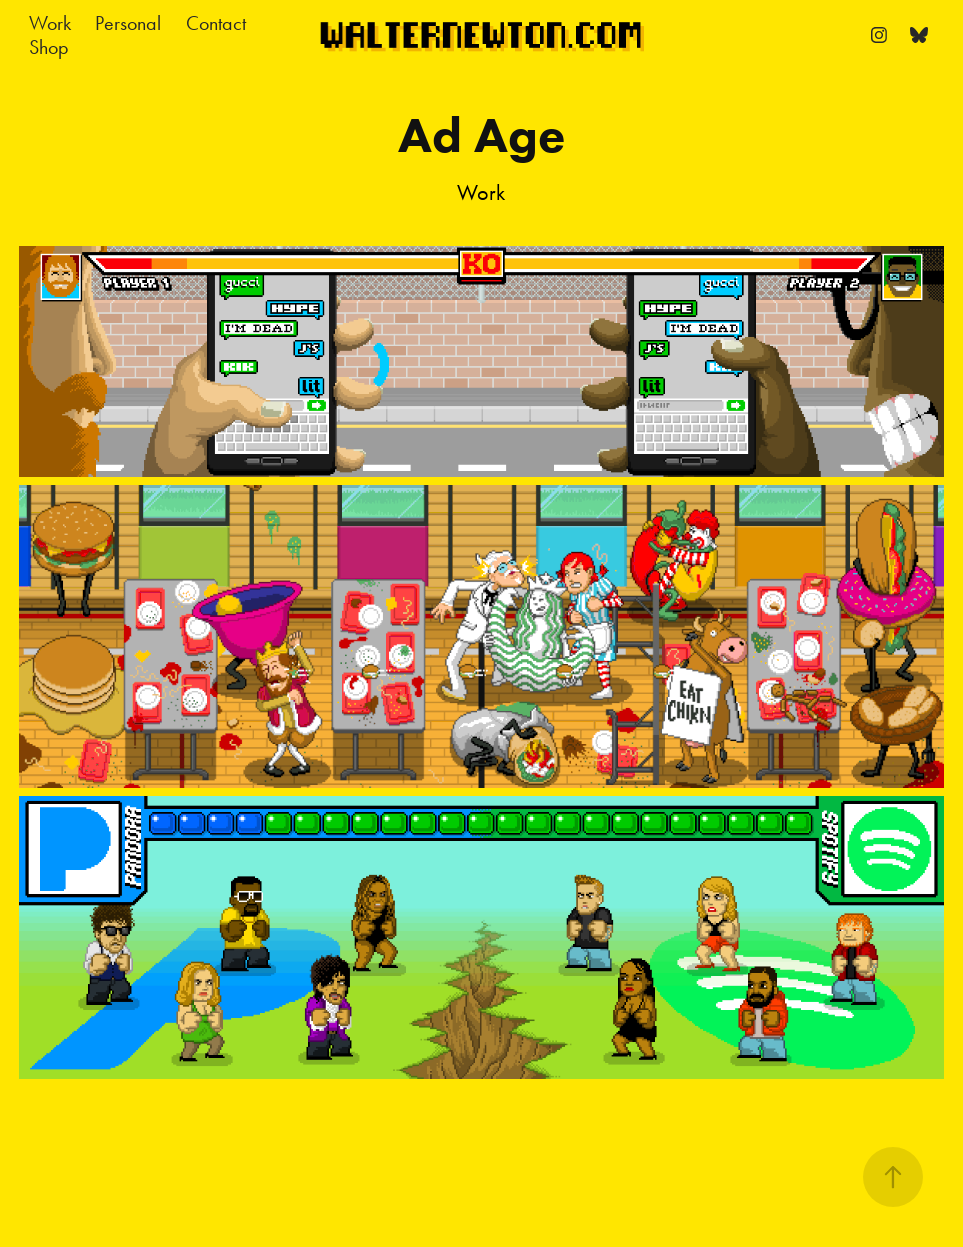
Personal (128, 23)
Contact (216, 23)
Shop (49, 47)
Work (50, 23)
